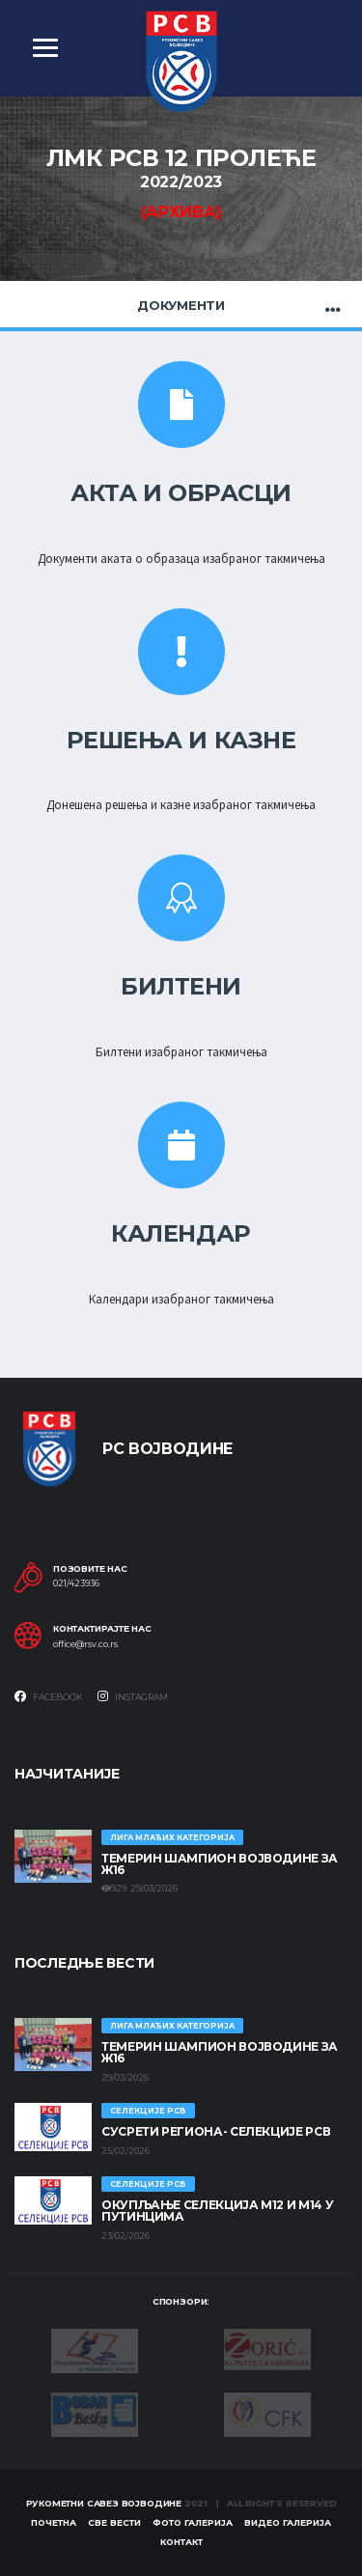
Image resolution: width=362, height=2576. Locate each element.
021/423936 (76, 1583)
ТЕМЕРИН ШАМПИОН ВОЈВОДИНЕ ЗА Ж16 (219, 1864)
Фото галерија (193, 2522)
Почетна (53, 2522)
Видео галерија (287, 2522)
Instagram (132, 1696)
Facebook (48, 1696)
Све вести (114, 2522)
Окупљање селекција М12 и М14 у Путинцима (217, 2211)
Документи (181, 305)
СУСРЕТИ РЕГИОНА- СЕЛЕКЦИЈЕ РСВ (215, 2131)
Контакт (181, 2541)
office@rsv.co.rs (85, 1644)
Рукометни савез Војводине (104, 2503)
